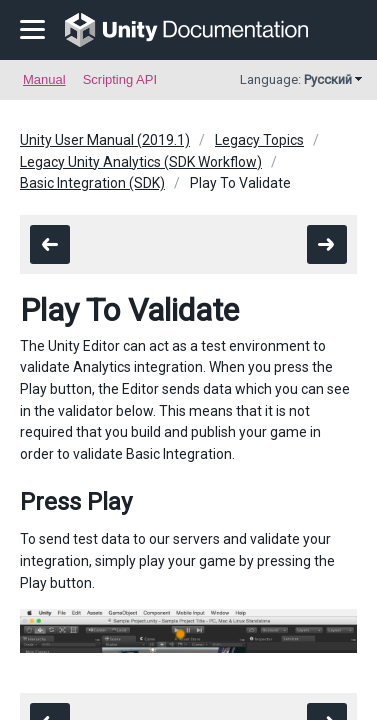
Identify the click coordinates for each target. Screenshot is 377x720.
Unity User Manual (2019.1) (105, 140)
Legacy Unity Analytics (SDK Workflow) (141, 162)
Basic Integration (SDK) (92, 183)
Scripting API (120, 79)
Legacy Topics (259, 140)
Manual (44, 79)
